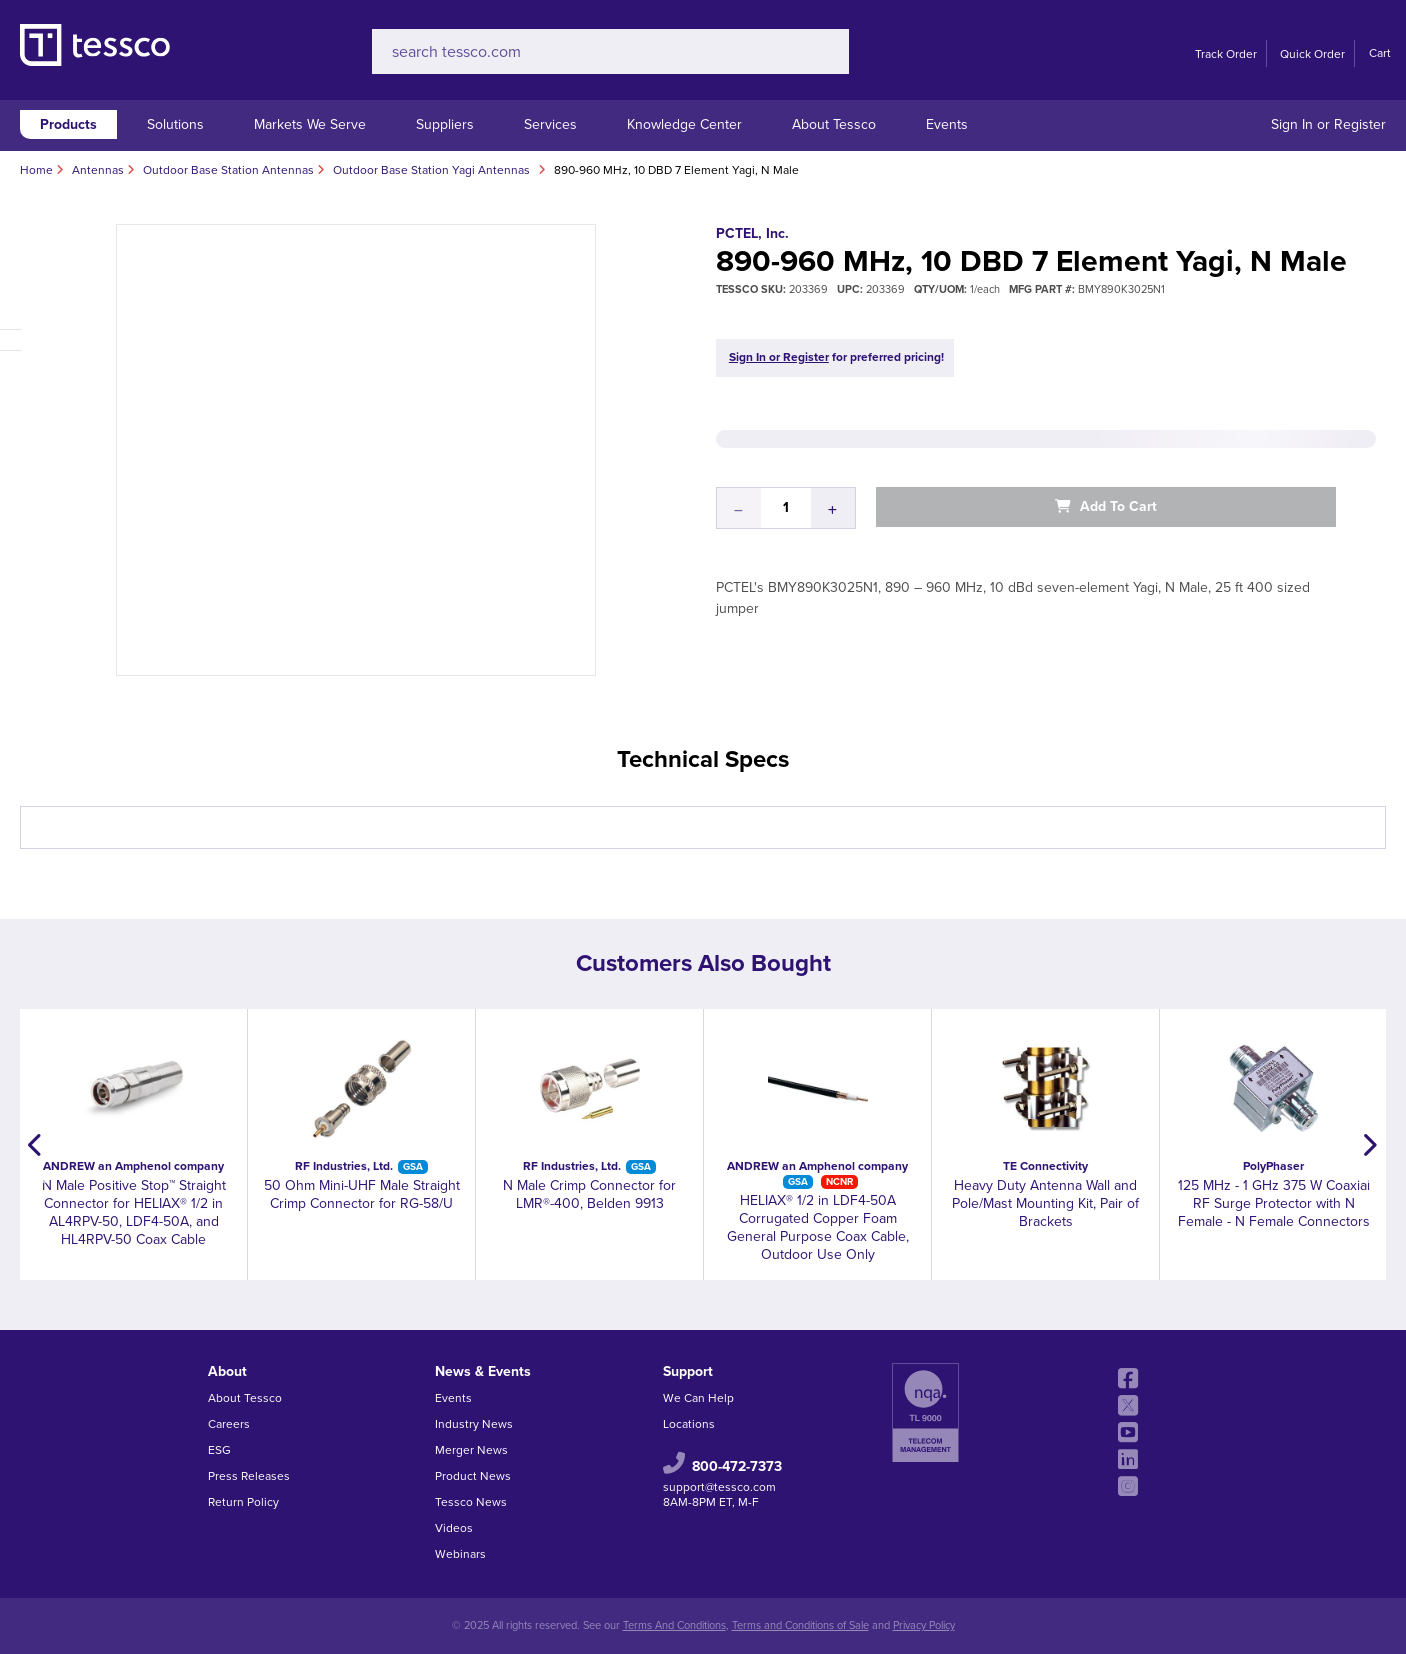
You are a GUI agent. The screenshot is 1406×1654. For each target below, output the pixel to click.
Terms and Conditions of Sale (800, 1625)
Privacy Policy (924, 1625)
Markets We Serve (310, 124)
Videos (454, 1528)
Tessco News (471, 1502)
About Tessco (834, 124)
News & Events (483, 1371)
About (227, 1371)
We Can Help (698, 1398)
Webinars (460, 1554)
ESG (219, 1450)
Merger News (471, 1450)
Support (688, 1371)
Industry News (474, 1424)
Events (947, 124)
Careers (229, 1424)
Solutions (175, 124)
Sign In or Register (1328, 124)
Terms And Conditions (674, 1625)
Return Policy (243, 1502)
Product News (473, 1476)
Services (550, 124)
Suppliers (445, 124)
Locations (689, 1424)
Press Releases (249, 1476)
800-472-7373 (737, 1466)
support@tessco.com (719, 1487)
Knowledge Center (684, 124)
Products (68, 124)
